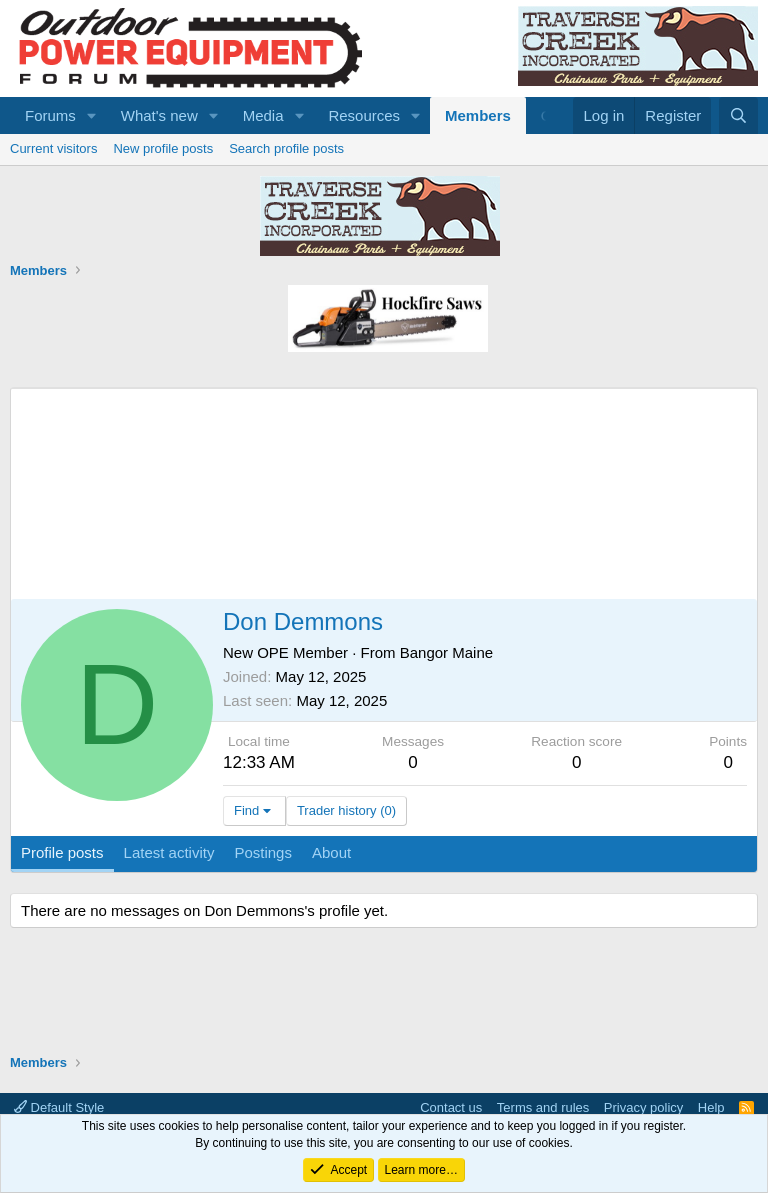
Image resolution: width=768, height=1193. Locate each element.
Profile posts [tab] (62, 852)
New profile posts (163, 148)
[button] (92, 115)
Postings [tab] (263, 852)
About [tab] (331, 852)
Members (478, 115)
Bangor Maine (446, 652)
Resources (364, 115)
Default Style (59, 1107)
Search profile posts (286, 148)
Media (263, 115)
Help (711, 1107)
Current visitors (53, 148)
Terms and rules (543, 1107)
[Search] (738, 115)
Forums (50, 115)
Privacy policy (643, 1107)
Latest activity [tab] (169, 852)
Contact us (451, 1107)
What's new (159, 115)
